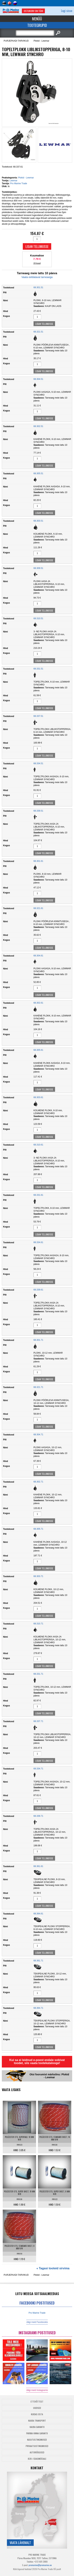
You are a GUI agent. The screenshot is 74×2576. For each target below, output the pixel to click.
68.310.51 (38, 618)
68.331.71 (38, 1674)
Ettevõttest (37, 2401)
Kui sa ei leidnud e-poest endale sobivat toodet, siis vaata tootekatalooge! (37, 2061)
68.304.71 (38, 1434)
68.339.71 (38, 1816)
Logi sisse (66, 11)
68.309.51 (38, 568)
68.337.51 (38, 716)
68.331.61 (38, 1195)
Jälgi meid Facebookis (37, 2322)
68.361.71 (38, 1960)
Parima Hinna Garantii (37, 2433)
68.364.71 (38, 2008)
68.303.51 (38, 521)
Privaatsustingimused (37, 2446)
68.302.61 (38, 1003)
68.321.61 (38, 908)
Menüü (37, 18)
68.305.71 (38, 1529)
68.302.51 (38, 426)
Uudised (37, 2407)
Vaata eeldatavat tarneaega (37, 277)
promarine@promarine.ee (40, 2565)
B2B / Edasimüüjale (37, 2458)
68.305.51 (38, 473)
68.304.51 (38, 379)
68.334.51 (38, 763)
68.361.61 (38, 1866)
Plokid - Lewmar (41, 41)
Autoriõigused (37, 2452)
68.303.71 (38, 1576)
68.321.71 (38, 1387)
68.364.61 (38, 1913)
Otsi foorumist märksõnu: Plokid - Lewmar (49, 2076)
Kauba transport (37, 2420)
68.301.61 (38, 861)
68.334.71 (38, 1768)
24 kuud (36, 263)
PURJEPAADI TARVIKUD (16, 41)
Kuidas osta (37, 2414)
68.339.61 (38, 1289)
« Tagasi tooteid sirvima (52, 2268)
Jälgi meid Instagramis (37, 2390)
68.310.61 (38, 1144)
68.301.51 (38, 287)
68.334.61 (38, 1242)
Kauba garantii (37, 2426)
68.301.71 (38, 1340)
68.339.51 (38, 811)
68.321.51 (38, 331)
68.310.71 (38, 1623)
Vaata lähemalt (20, 2542)
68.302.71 (38, 1481)
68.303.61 (38, 1097)
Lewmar (13, 180)
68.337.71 (38, 1721)
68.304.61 (38, 955)
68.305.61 (38, 1050)
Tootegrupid (37, 25)
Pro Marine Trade (18, 183)
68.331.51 (38, 668)
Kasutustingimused (37, 2439)
